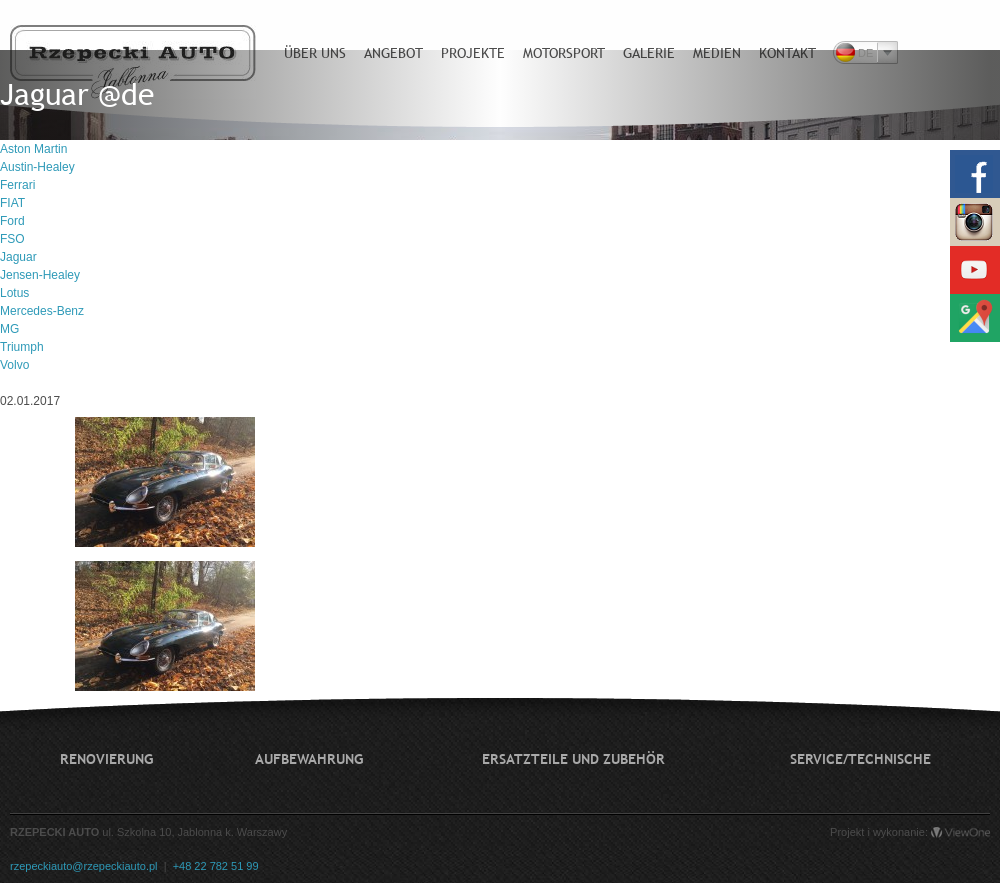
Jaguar (18, 257)
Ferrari (17, 185)
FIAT (12, 203)
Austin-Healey (37, 167)
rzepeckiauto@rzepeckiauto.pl (84, 866)
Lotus (14, 293)
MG (9, 329)
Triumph (22, 347)
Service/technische (860, 759)
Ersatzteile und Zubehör (573, 759)
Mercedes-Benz (42, 311)
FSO (12, 239)
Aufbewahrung (309, 759)
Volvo (14, 365)
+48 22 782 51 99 (216, 866)
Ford (12, 221)
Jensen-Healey (40, 275)
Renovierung (106, 759)
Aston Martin (33, 149)
